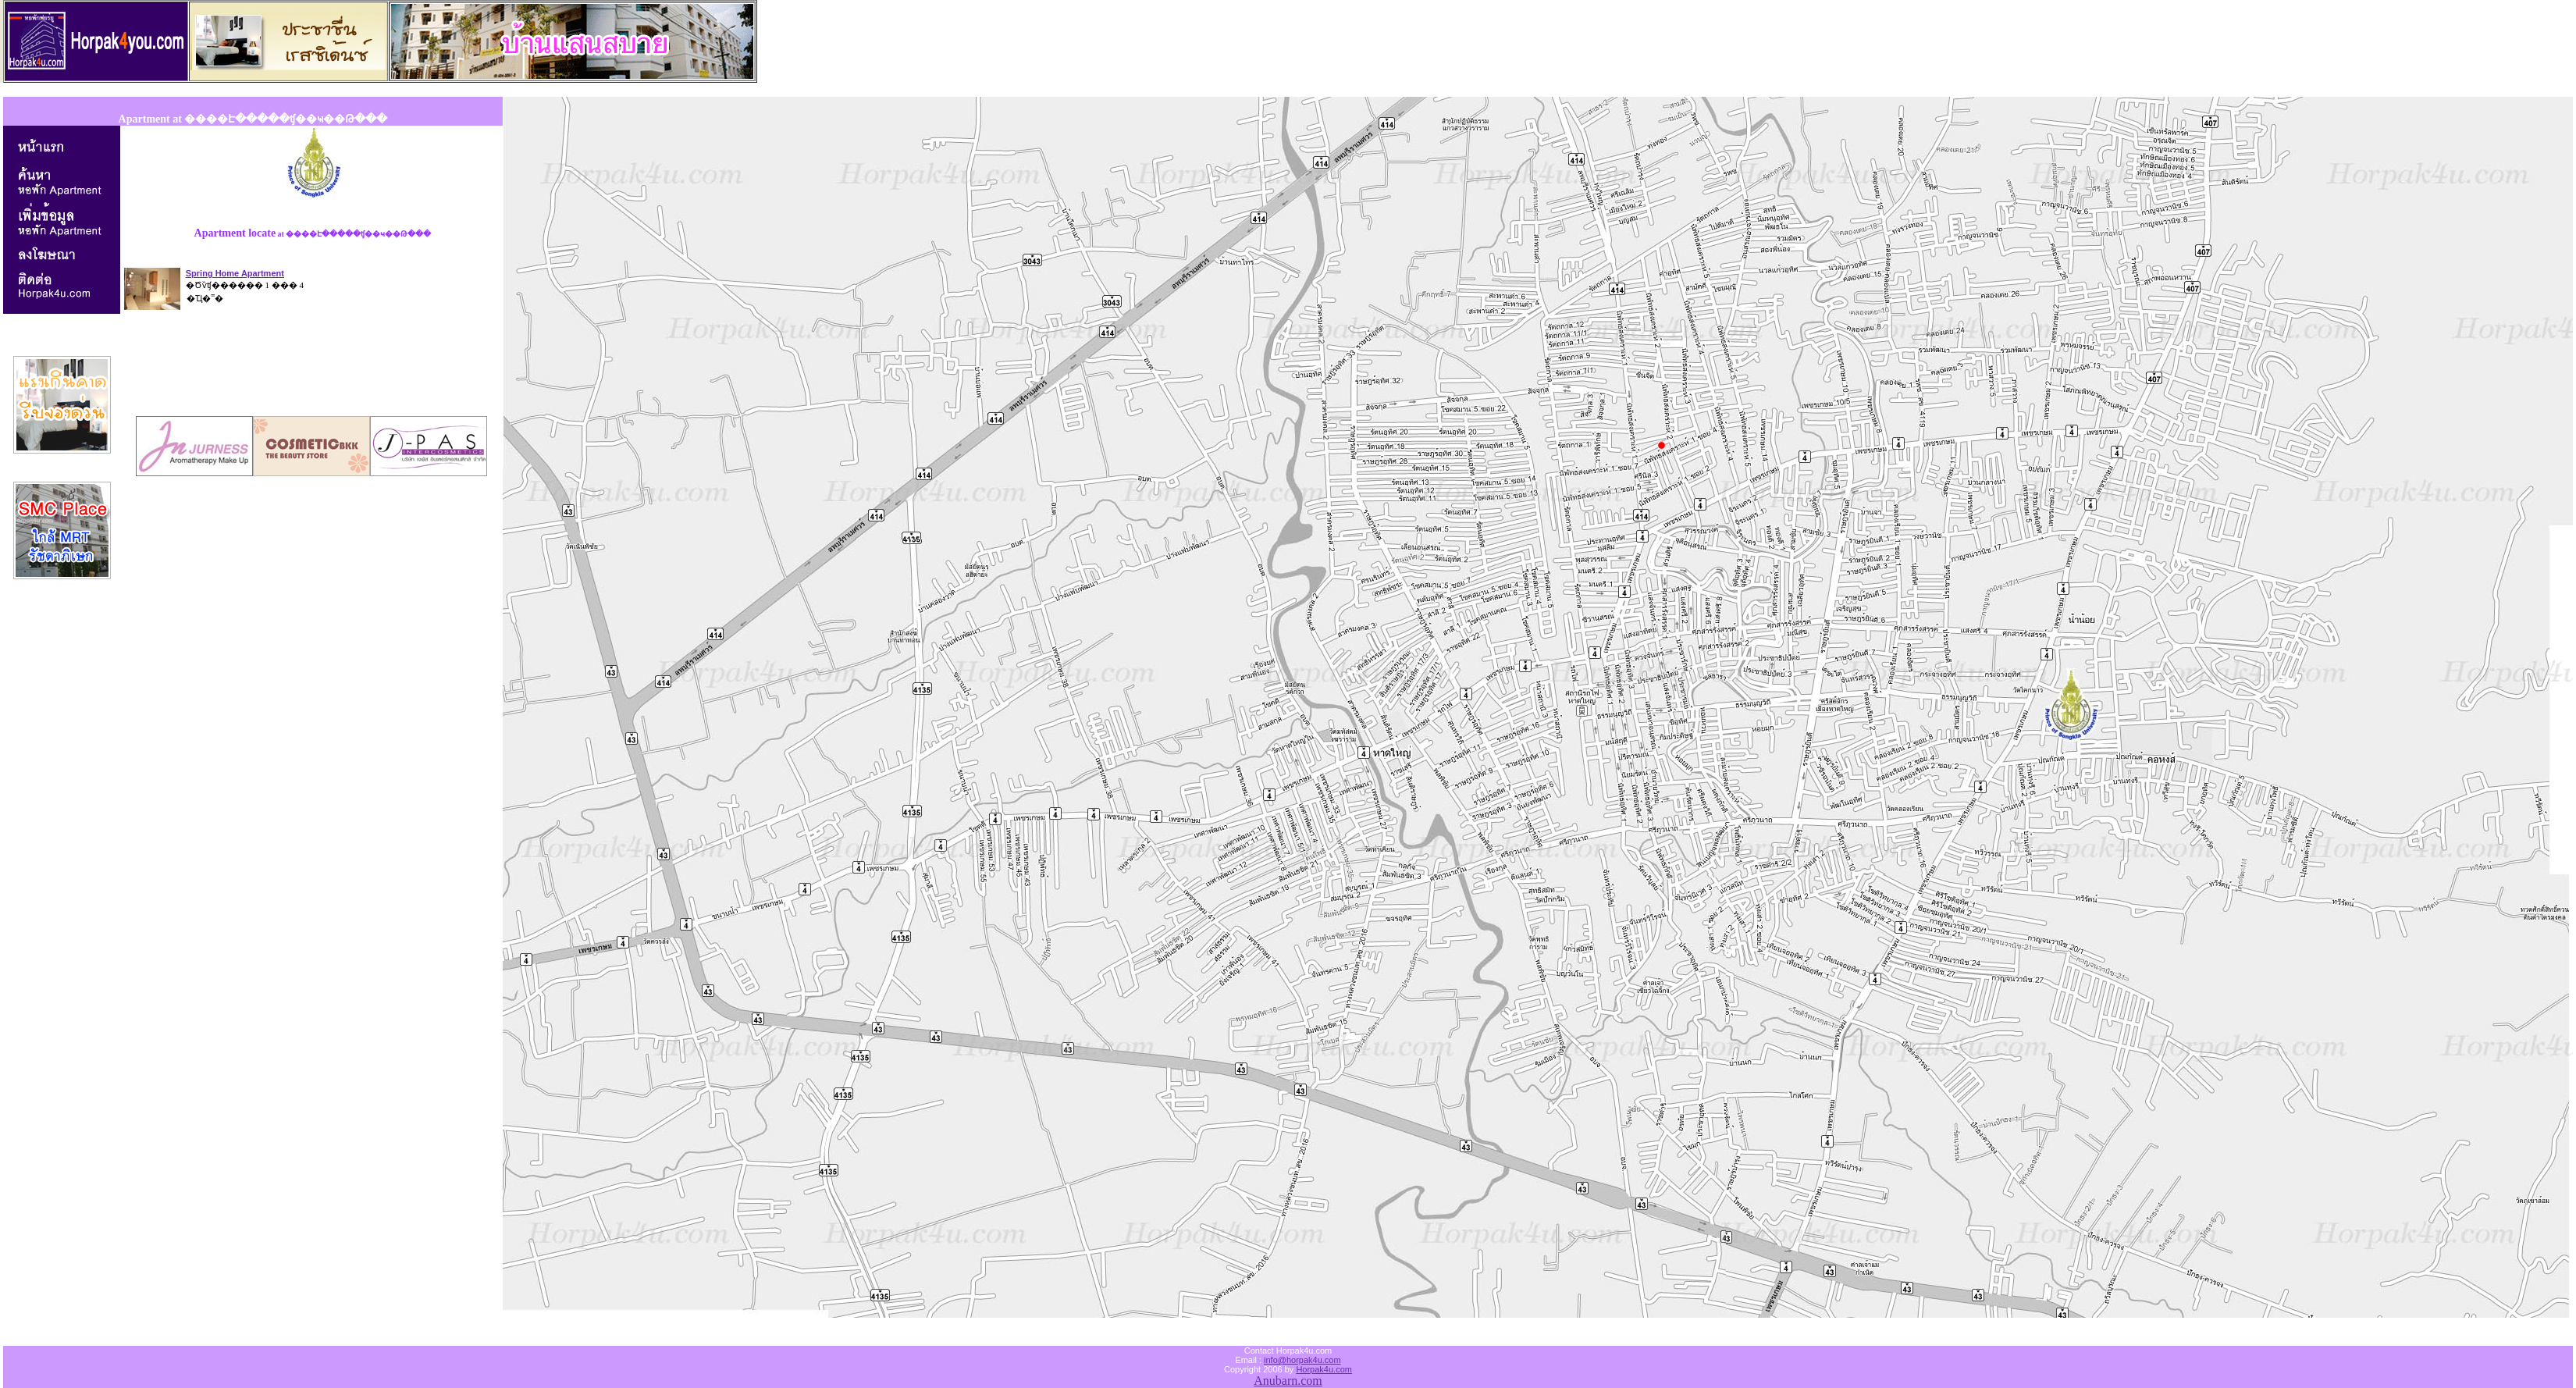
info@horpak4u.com (1302, 1360)
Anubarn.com (1288, 1380)
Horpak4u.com (1324, 1369)
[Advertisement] (313, 364)
